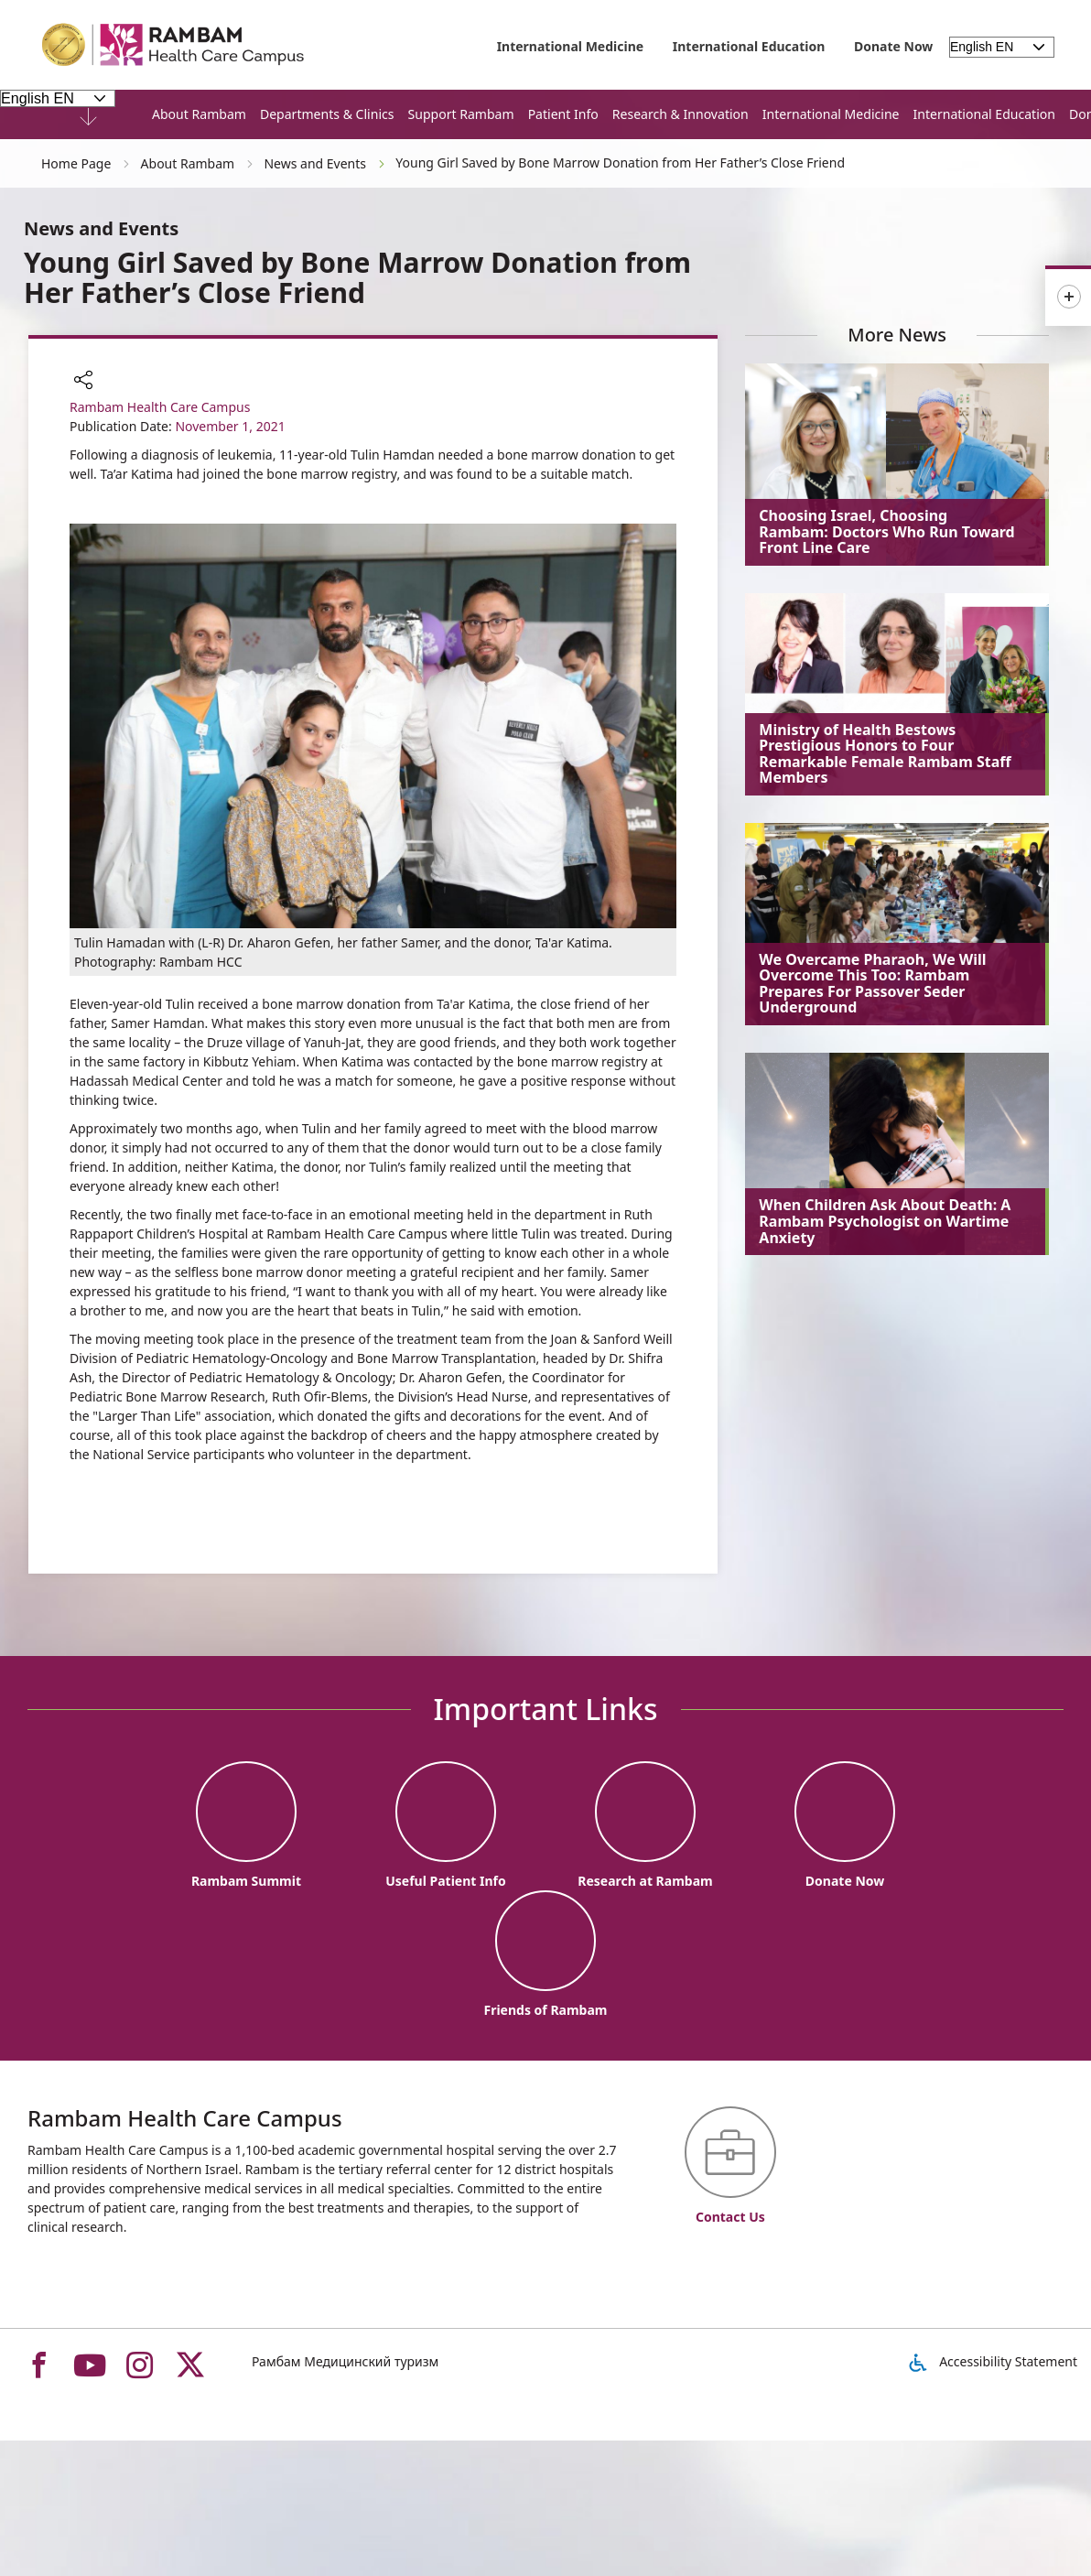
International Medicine (570, 46)
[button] (83, 381)
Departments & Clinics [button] (327, 114)
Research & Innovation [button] (680, 114)
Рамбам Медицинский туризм (345, 2361)
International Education (749, 46)
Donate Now (893, 46)
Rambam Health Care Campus (160, 407)
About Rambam (199, 114)
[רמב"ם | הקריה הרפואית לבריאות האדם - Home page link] (174, 44)
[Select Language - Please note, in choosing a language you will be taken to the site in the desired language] (57, 98)
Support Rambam (461, 114)
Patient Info (563, 114)
